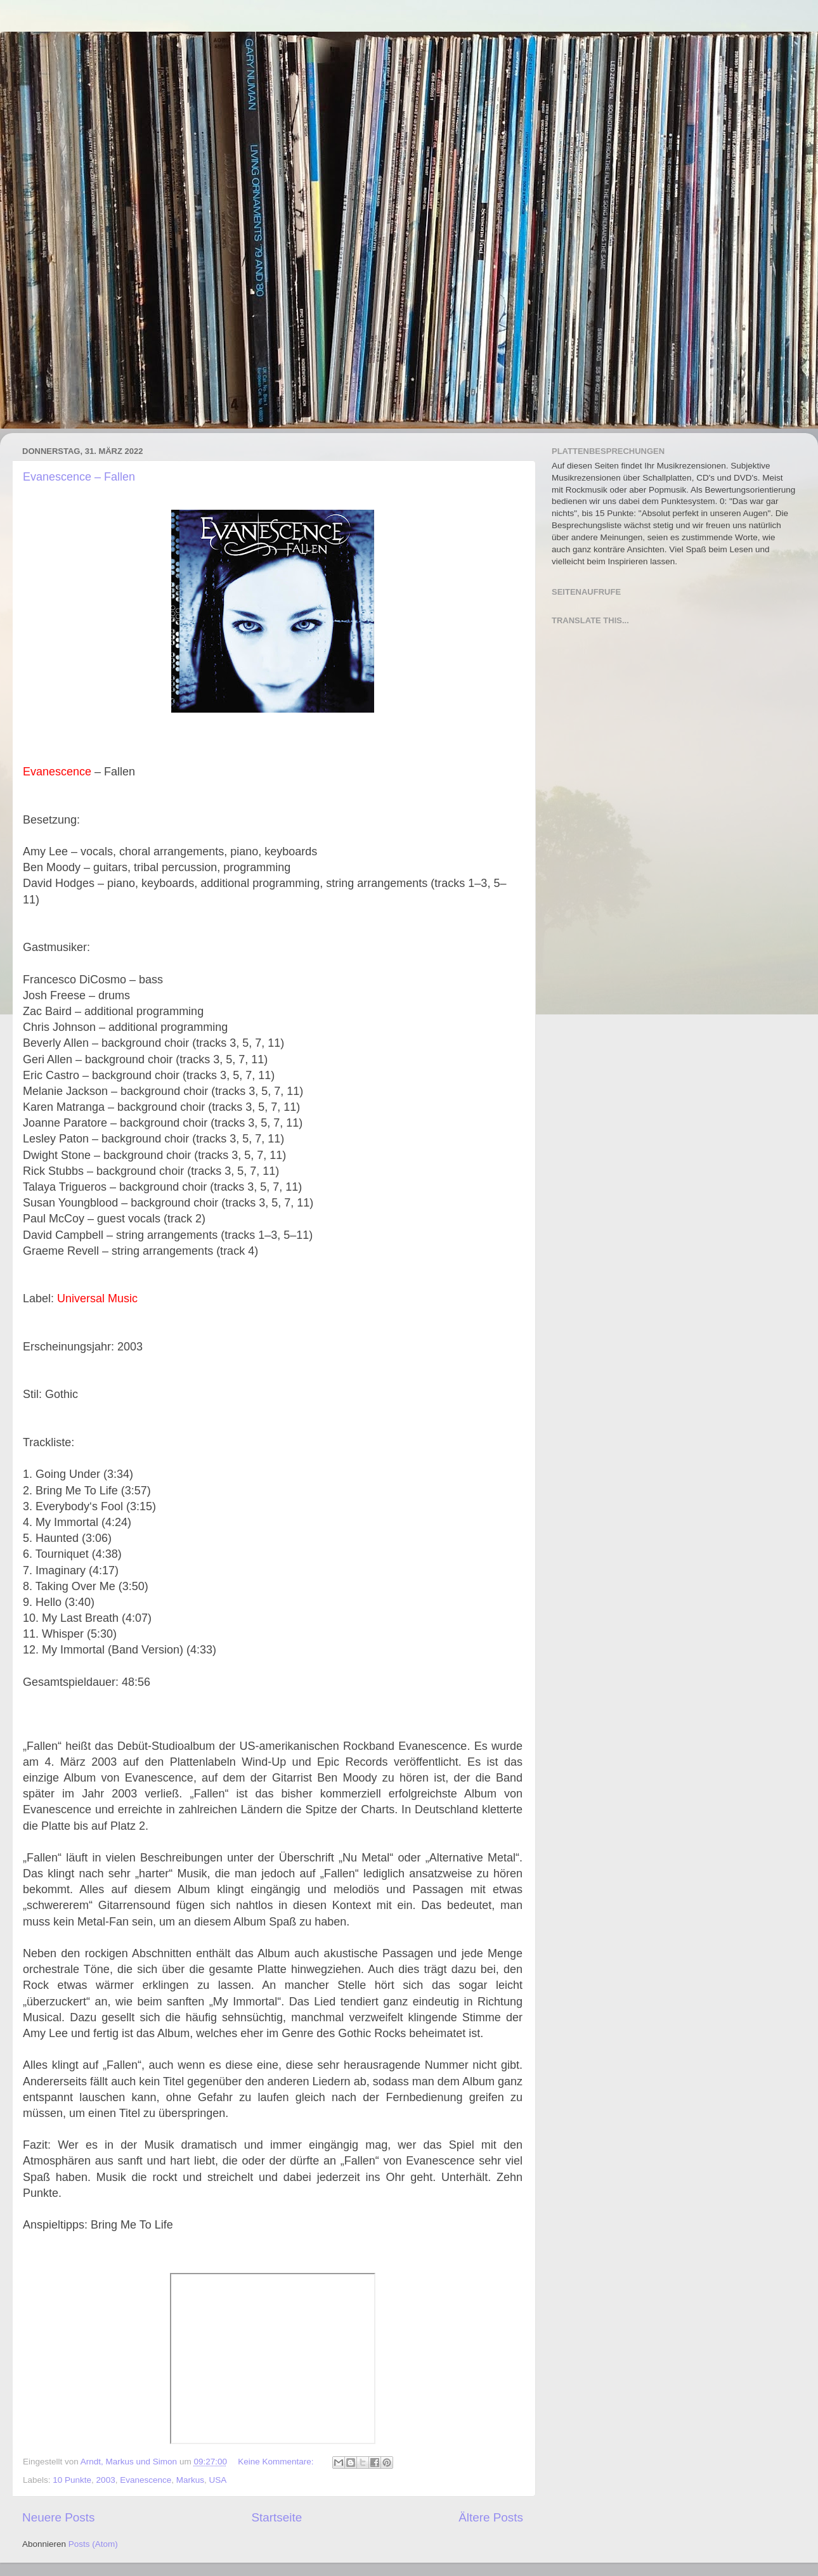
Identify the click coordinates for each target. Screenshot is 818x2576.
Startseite (276, 2517)
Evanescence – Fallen (79, 476)
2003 (105, 2480)
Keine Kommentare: (277, 2461)
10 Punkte (72, 2480)
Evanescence (145, 2480)
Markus (190, 2480)
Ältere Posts (490, 2517)
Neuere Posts (58, 2517)
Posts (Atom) (93, 2544)
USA (218, 2480)
